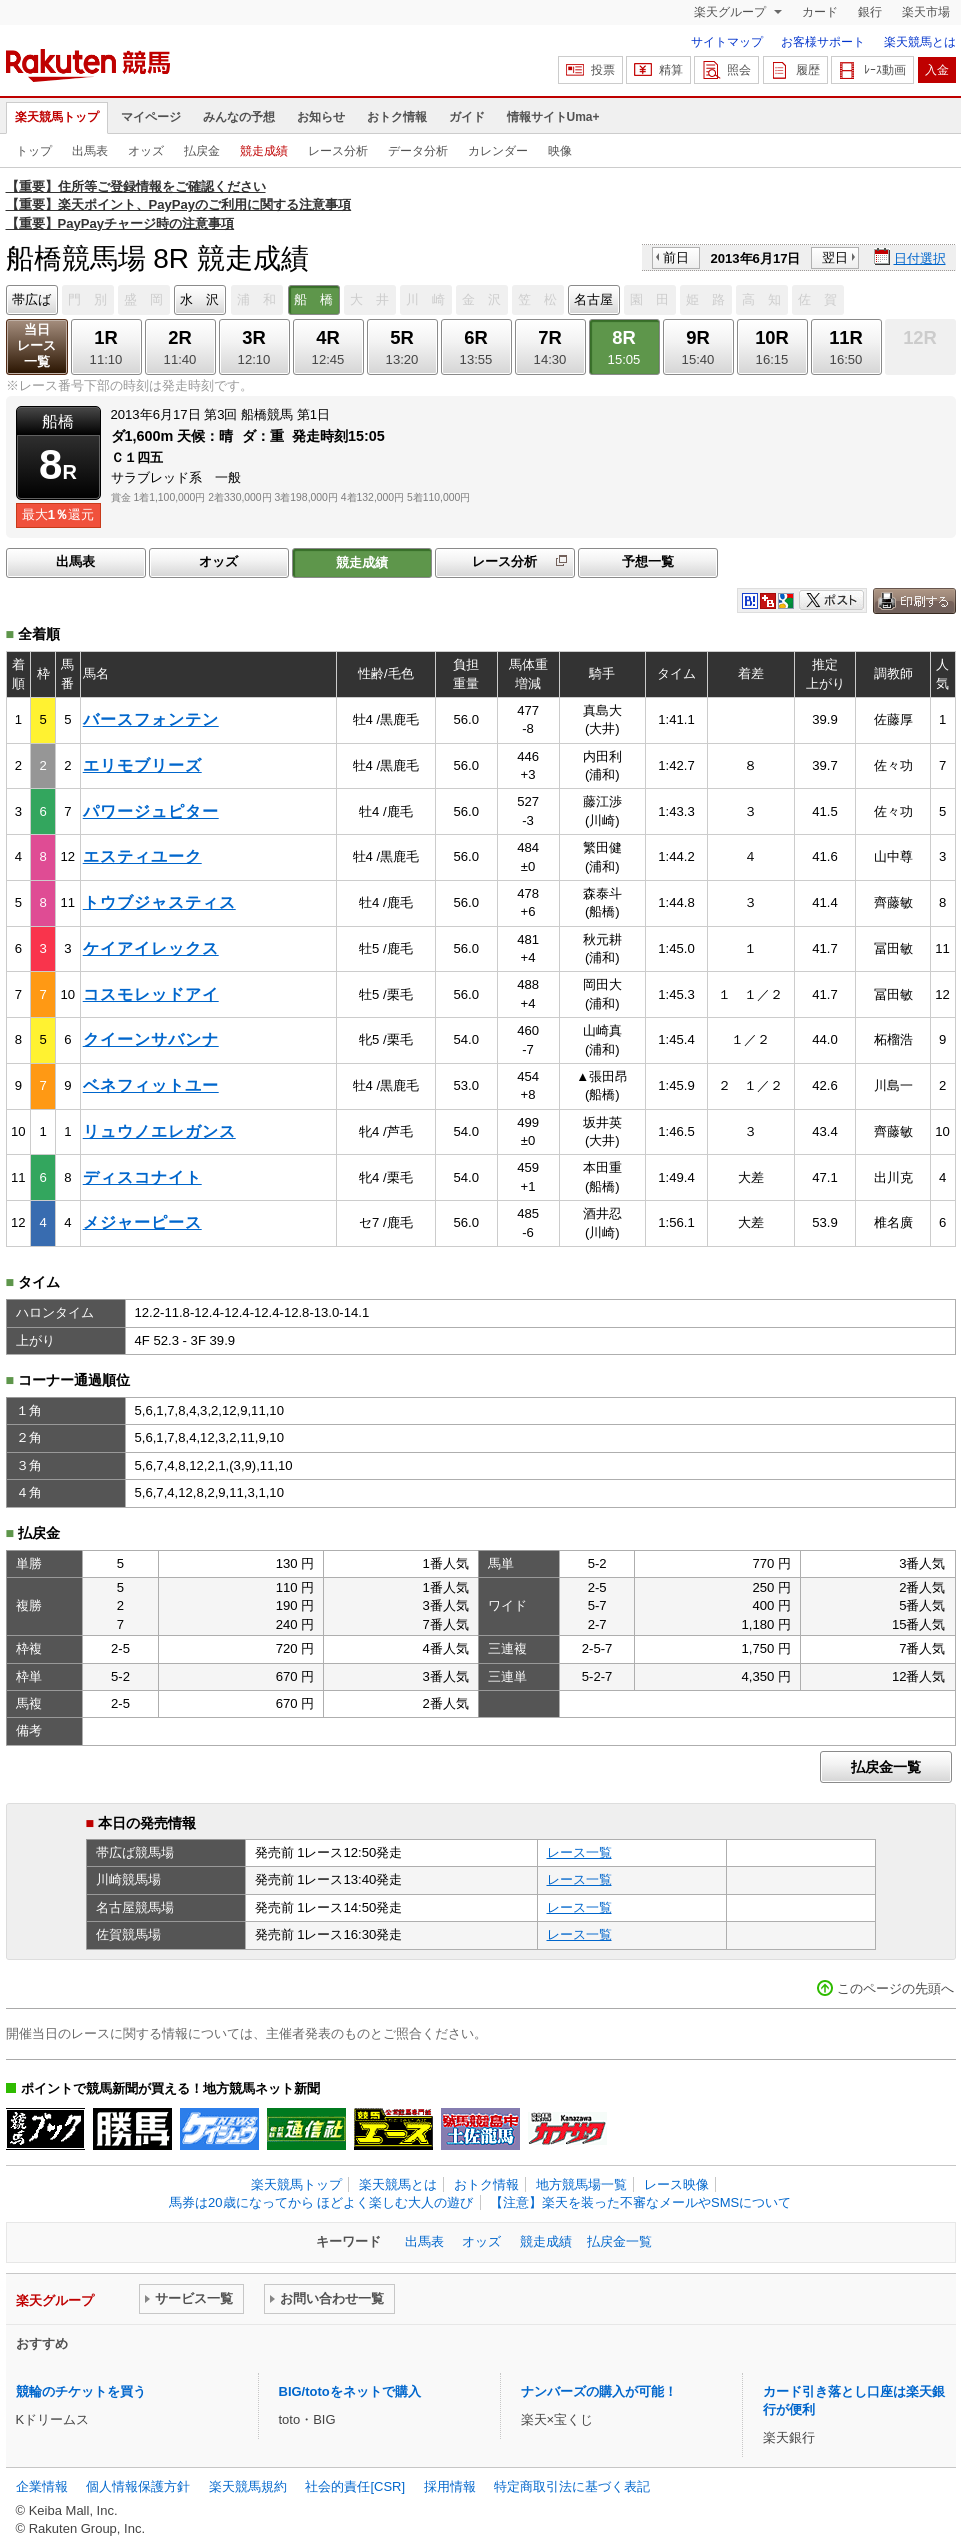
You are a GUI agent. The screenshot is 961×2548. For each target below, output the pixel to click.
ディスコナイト (142, 1177)
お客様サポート (823, 42)
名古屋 (593, 299)
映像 (560, 151)
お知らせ (321, 117)
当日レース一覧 (36, 345)
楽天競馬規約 (248, 2486)
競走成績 (264, 151)
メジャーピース (142, 1222)
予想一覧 (648, 561)
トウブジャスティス (159, 902)
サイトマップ (727, 42)
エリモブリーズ (142, 765)
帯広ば (31, 299)
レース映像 (676, 2184)
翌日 (835, 257)
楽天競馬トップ (57, 117)
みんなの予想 (239, 117)
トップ (34, 151)
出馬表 (90, 151)
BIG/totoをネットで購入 (350, 2391)
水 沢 (199, 299)
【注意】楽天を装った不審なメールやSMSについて (640, 2202)
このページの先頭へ (895, 1988)
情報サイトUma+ (553, 117)
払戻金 (202, 151)
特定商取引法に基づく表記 (572, 2486)
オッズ (146, 151)
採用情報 (450, 2486)
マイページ (151, 117)
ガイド (467, 117)
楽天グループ (731, 12)
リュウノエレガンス (159, 1131)
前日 (676, 257)
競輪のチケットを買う (81, 2391)
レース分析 (338, 151)
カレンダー (498, 151)
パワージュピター (151, 811)
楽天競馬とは (920, 42)
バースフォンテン (151, 719)
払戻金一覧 (886, 1767)
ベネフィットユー (151, 1085)
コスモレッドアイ (151, 994)
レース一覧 (579, 1852)
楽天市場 (926, 12)
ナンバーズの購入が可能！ (599, 2391)
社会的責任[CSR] (355, 2486)
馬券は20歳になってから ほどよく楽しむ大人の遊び (321, 2202)
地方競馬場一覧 (581, 2184)
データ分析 (418, 151)
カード (820, 12)
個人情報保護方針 (138, 2486)
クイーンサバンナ (151, 1039)
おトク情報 (397, 117)
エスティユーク (142, 856)
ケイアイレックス (151, 948)
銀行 (870, 12)
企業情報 (42, 2486)
